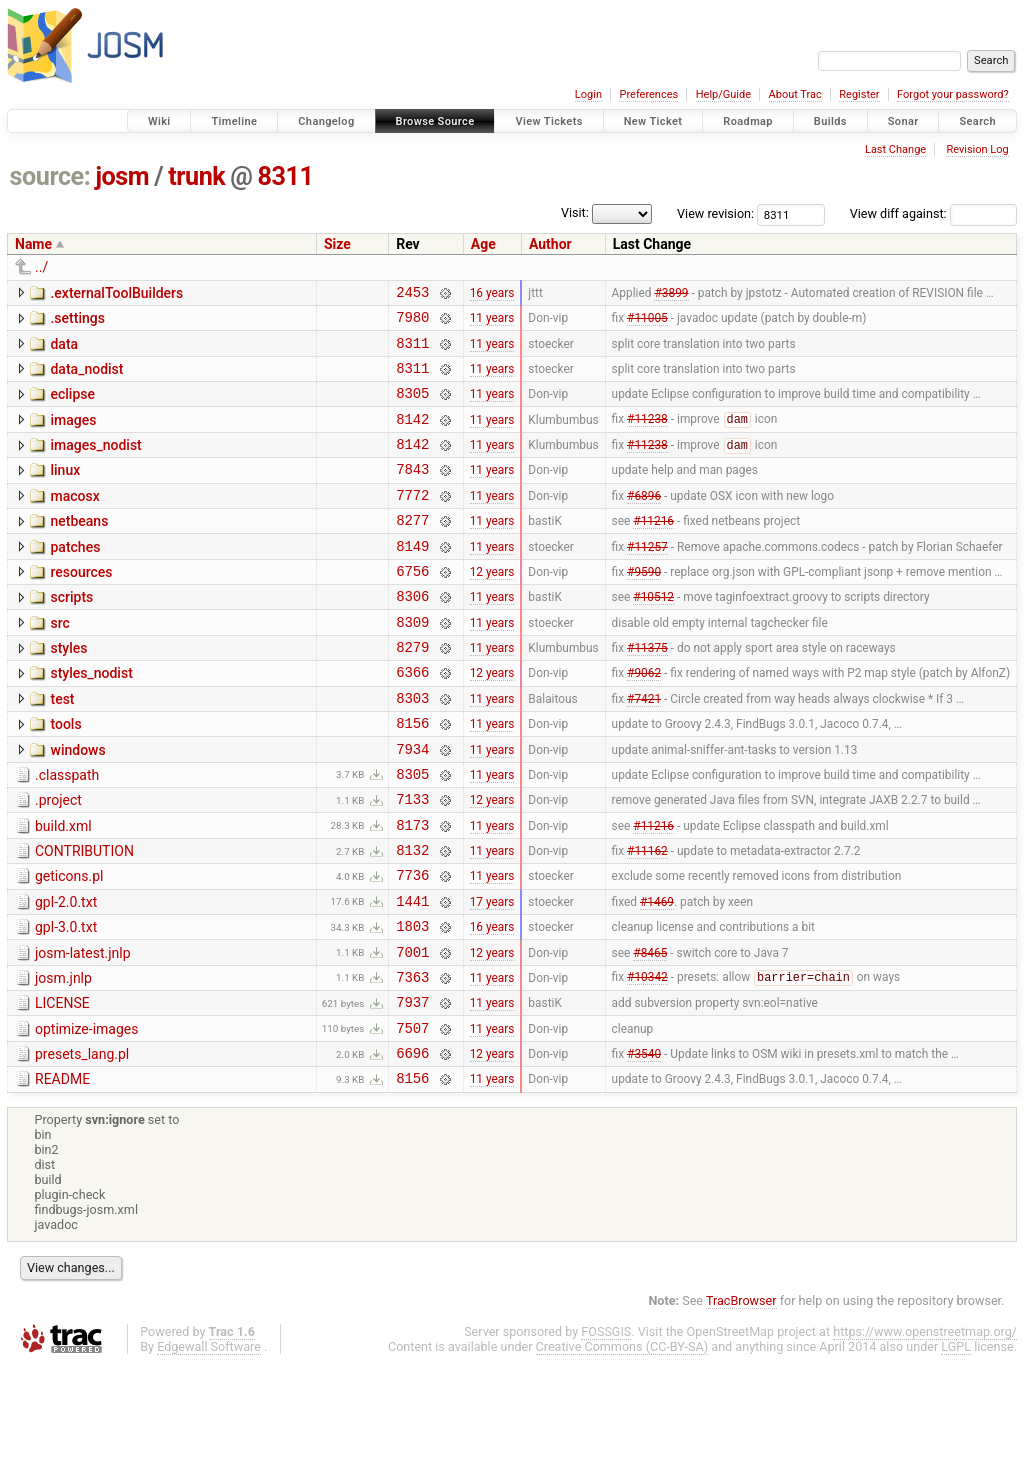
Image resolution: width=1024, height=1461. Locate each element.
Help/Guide (723, 94)
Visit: (575, 212)
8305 (412, 407)
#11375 (647, 692)
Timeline (234, 121)
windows (77, 804)
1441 (412, 975)
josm (122, 176)
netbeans (79, 548)
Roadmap (748, 121)
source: (50, 176)
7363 (412, 1060)
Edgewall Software (209, 1442)
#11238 (647, 437)
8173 (412, 890)
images (73, 435)
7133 (412, 861)
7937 (412, 1088)
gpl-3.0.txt (66, 1002)
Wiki (159, 121)
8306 (412, 634)
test (62, 747)
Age (483, 244)
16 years (492, 294)
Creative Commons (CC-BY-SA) (622, 1442)
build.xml (63, 889)
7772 (412, 521)
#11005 (647, 323)
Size (337, 244)
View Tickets (548, 121)
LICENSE (62, 1087)
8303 (412, 748)
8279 (412, 691)
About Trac (795, 94)
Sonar (903, 121)
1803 (412, 1003)
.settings (77, 321)
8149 (412, 578)
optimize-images (86, 1116)
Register (859, 94)
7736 (412, 946)
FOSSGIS (606, 1427)
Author (550, 244)
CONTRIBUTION (84, 917)
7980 (412, 322)
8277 (412, 549)
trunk (196, 176)
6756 (412, 606)
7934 (412, 805)
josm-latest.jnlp (83, 1031)
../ (41, 267)
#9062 (644, 720)
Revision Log (977, 149)
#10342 (647, 1061)
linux (65, 491)
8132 (412, 918)
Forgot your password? (953, 94)
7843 (412, 492)
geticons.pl (69, 945)
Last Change (895, 149)
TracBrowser (741, 1396)
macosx (74, 520)
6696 (412, 1145)
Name (33, 244)
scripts (71, 633)
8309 (412, 663)
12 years (492, 606)
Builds (830, 121)
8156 (412, 776)
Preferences (648, 94)
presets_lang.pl (82, 1144)
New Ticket (653, 121)
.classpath (67, 832)
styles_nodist (91, 718)
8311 (286, 176)
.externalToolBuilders (116, 293)
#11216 (653, 550)
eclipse (72, 406)
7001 (412, 1032)
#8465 (650, 1032)
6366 (412, 719)
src (59, 662)
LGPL (956, 1442)
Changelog (326, 121)
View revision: (715, 213)
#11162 (647, 919)
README (62, 1172)
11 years (492, 323)
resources (81, 605)
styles (68, 690)
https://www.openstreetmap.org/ (925, 1427)
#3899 (671, 294)
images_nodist (95, 463)
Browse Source (435, 121)
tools (65, 775)
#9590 (644, 606)
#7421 (644, 748)
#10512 (653, 635)
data (64, 350)
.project (58, 860)
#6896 (644, 521)
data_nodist (86, 378)
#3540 (644, 1146)
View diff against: (933, 213)
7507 (412, 1117)
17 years (492, 975)
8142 (412, 436)
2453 (412, 294)
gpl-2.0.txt (66, 974)
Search (977, 121)
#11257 (647, 578)
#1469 (657, 975)
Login (588, 94)
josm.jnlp (63, 1059)
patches (75, 577)
